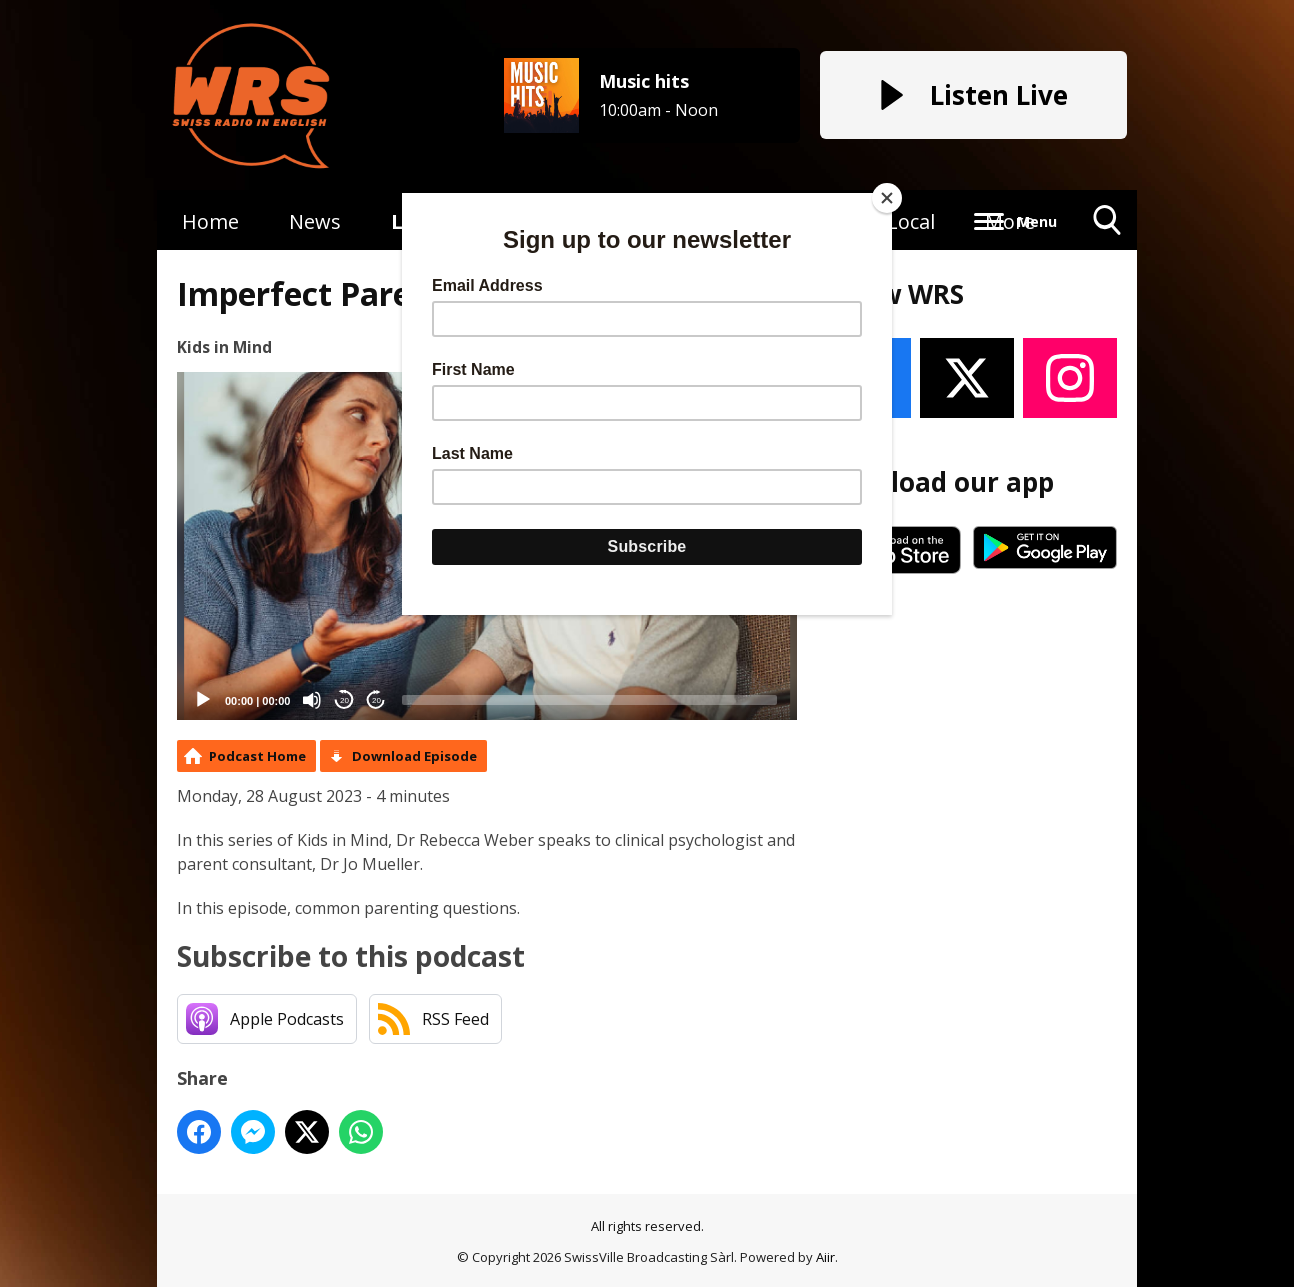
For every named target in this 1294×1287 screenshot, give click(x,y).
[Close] (887, 198)
